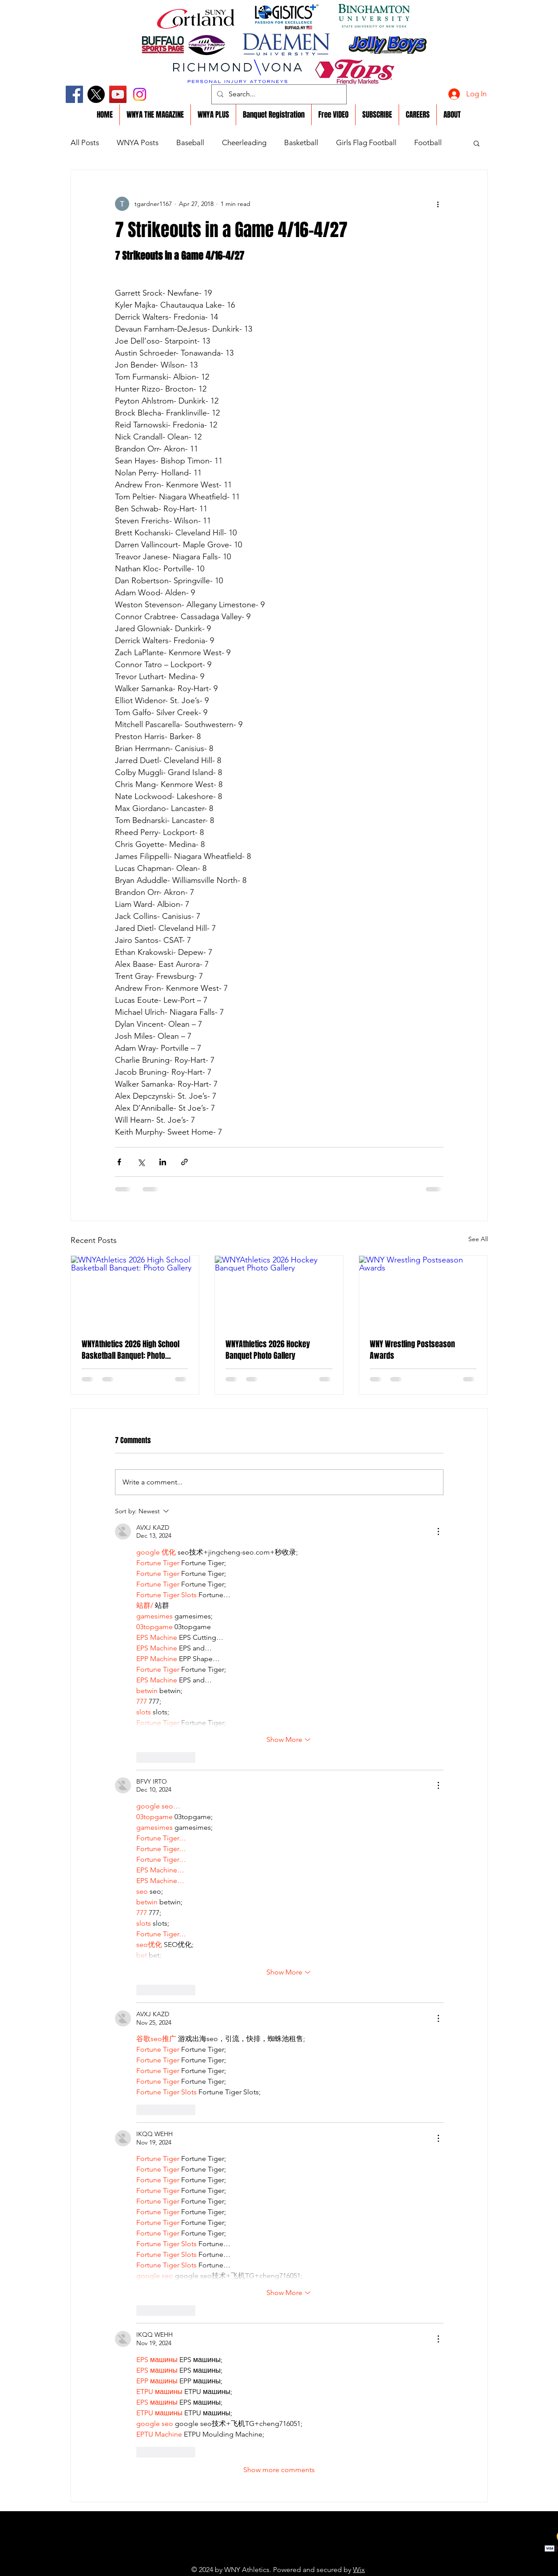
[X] (96, 94)
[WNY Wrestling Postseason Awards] (423, 1292)
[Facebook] (74, 94)
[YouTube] (118, 94)
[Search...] (278, 94)
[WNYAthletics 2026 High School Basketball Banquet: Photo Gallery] (135, 1292)
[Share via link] (184, 1162)
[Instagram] (139, 94)
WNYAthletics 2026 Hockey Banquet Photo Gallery (268, 1349)
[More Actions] (438, 1531)
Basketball (301, 142)
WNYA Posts (137, 142)
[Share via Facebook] (119, 1162)
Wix (359, 2569)
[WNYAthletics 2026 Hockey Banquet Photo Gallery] (279, 1292)
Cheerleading (244, 142)
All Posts (85, 142)
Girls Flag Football (366, 142)
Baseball (190, 142)
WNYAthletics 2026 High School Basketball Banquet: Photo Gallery (130, 1349)
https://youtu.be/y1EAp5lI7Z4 (258, 2556)
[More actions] (438, 203)
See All (478, 1239)
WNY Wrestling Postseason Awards (412, 1349)
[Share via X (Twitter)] (141, 1162)
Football (428, 142)
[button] (476, 142)
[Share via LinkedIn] (162, 1162)
